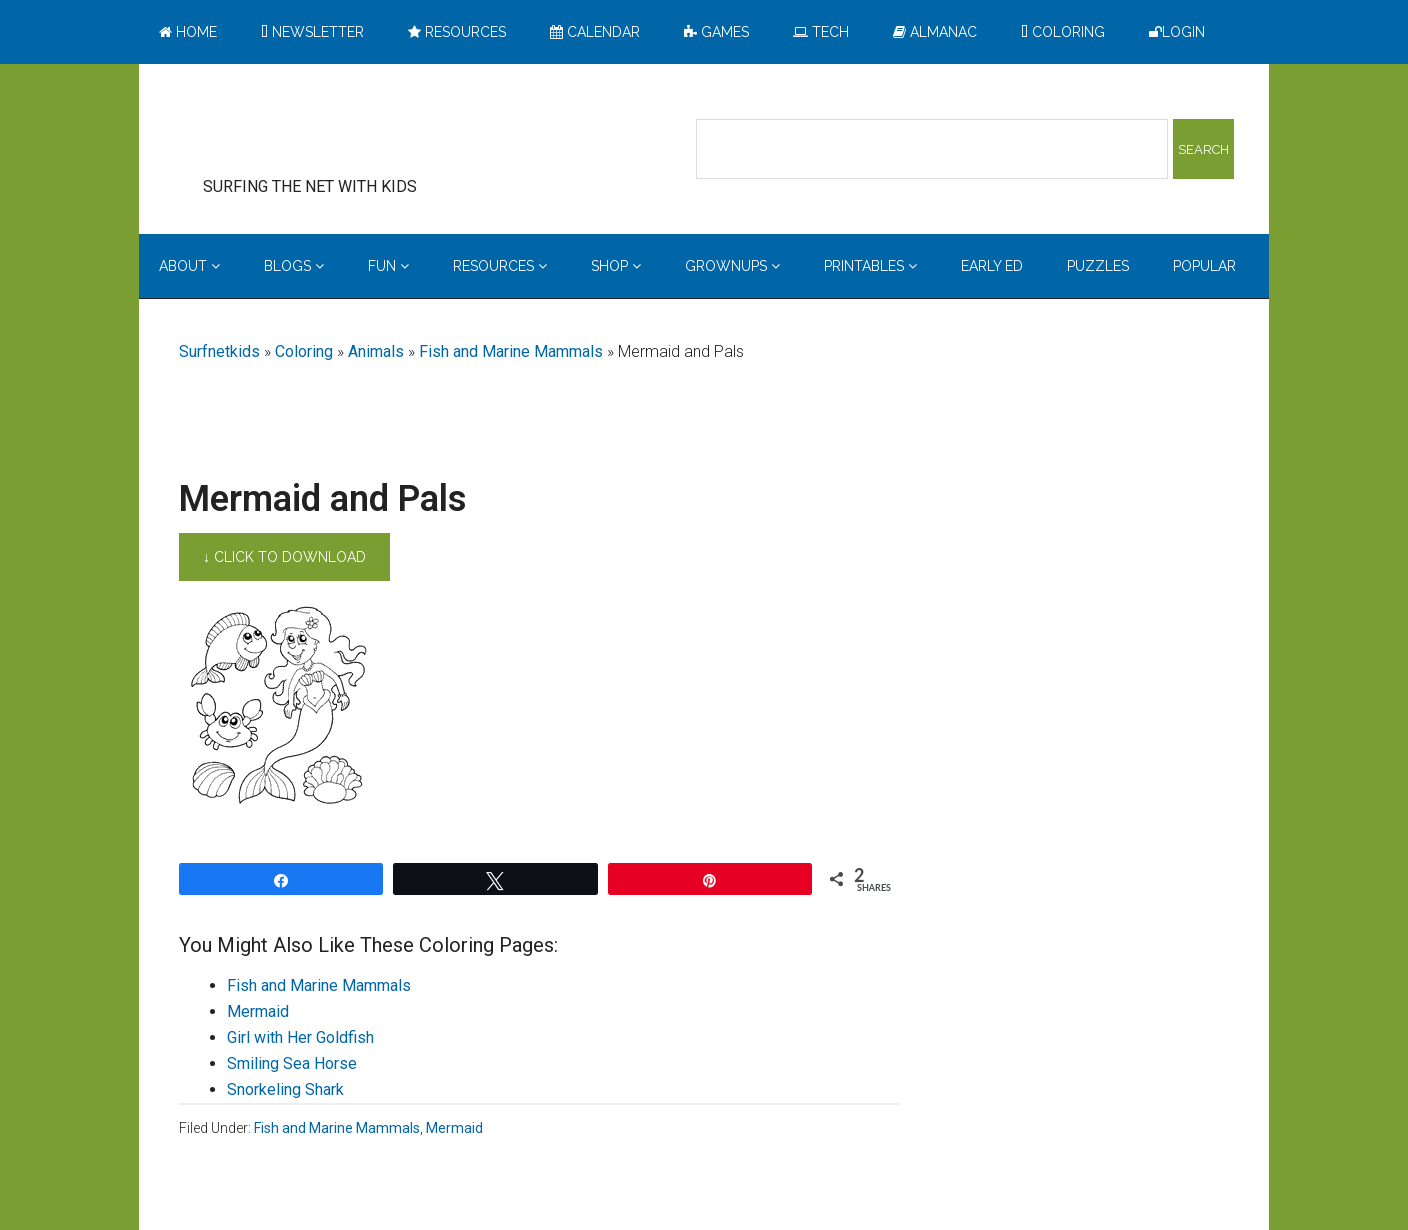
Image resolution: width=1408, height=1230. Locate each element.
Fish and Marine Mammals (511, 351)
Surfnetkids (219, 351)
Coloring (304, 351)
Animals (376, 351)
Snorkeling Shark (285, 1089)
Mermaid (258, 1011)
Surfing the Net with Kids (341, 129)
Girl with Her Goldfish (300, 1037)
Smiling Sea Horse (292, 1063)
